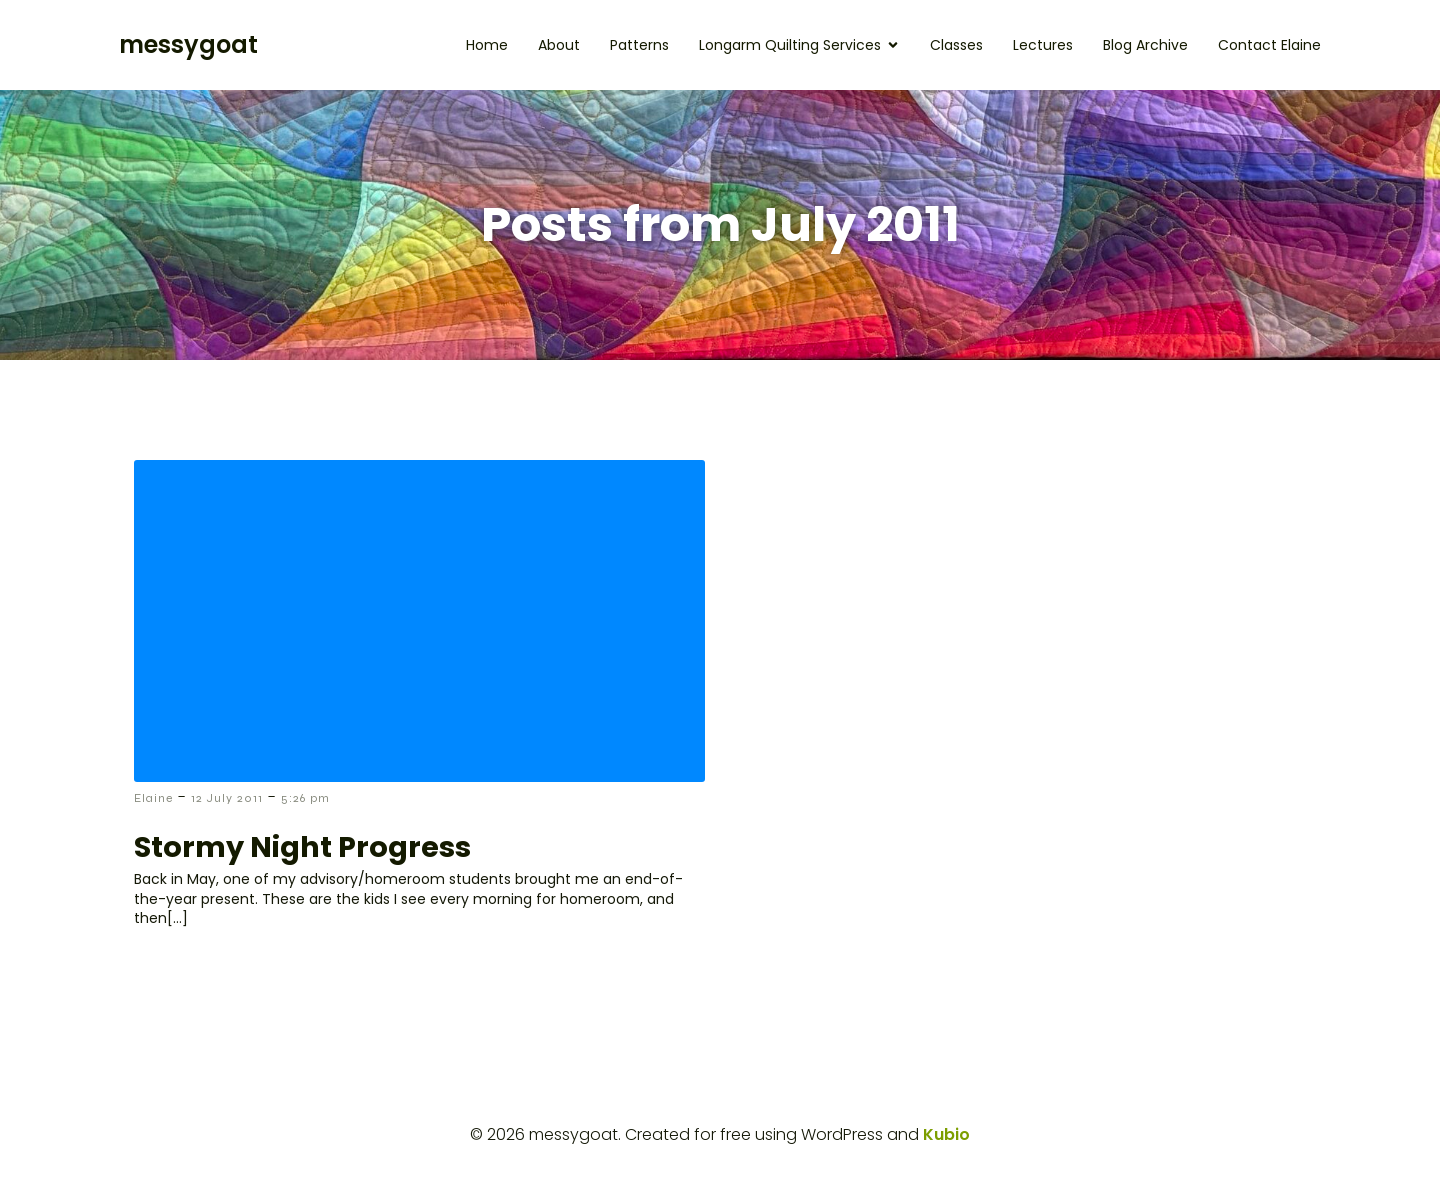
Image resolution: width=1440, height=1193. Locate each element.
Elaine (153, 798)
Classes (956, 45)
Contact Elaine (1269, 45)
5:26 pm (305, 798)
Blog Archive (1145, 45)
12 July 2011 (227, 798)
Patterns (639, 45)
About (559, 45)
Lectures (1043, 45)
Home (487, 45)
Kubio (946, 1134)
